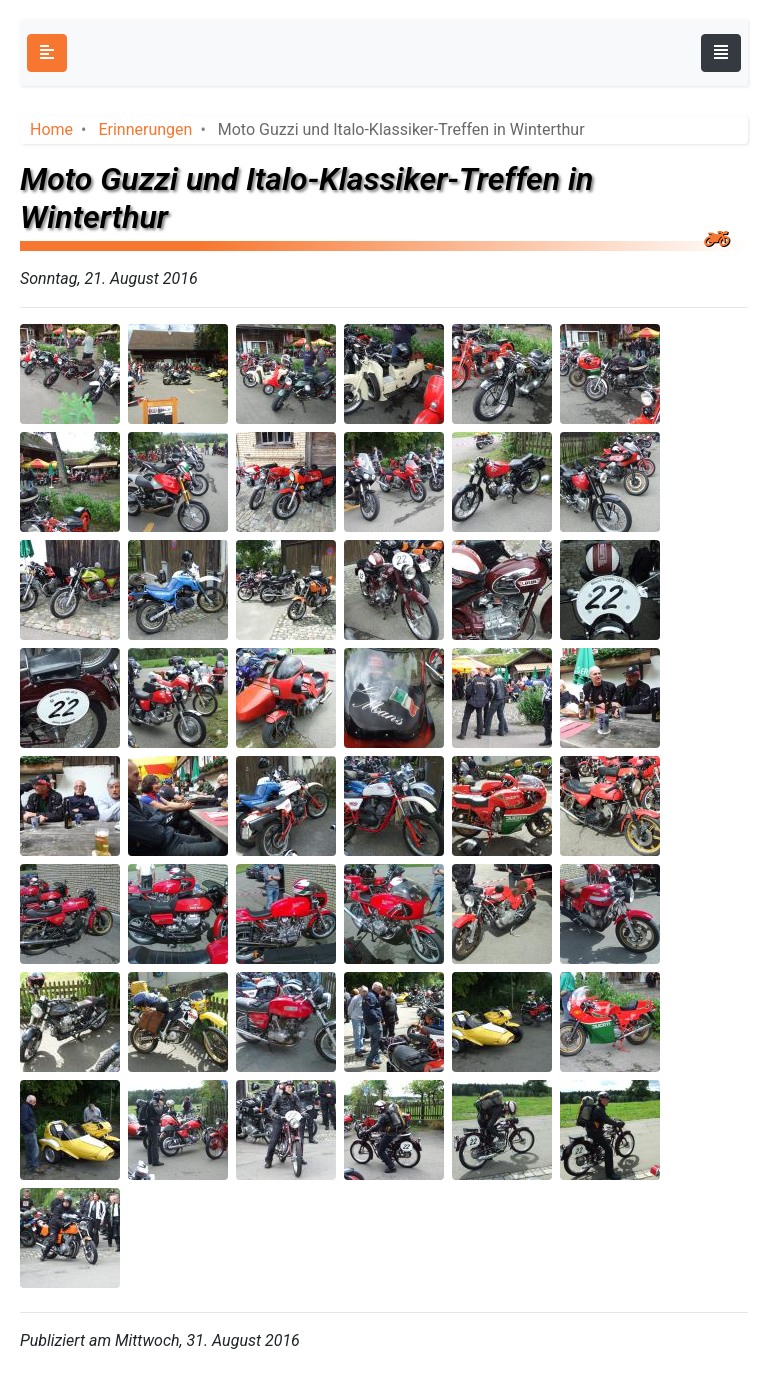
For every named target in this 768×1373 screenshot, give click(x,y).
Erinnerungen (145, 129)
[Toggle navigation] (721, 53)
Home (51, 129)
